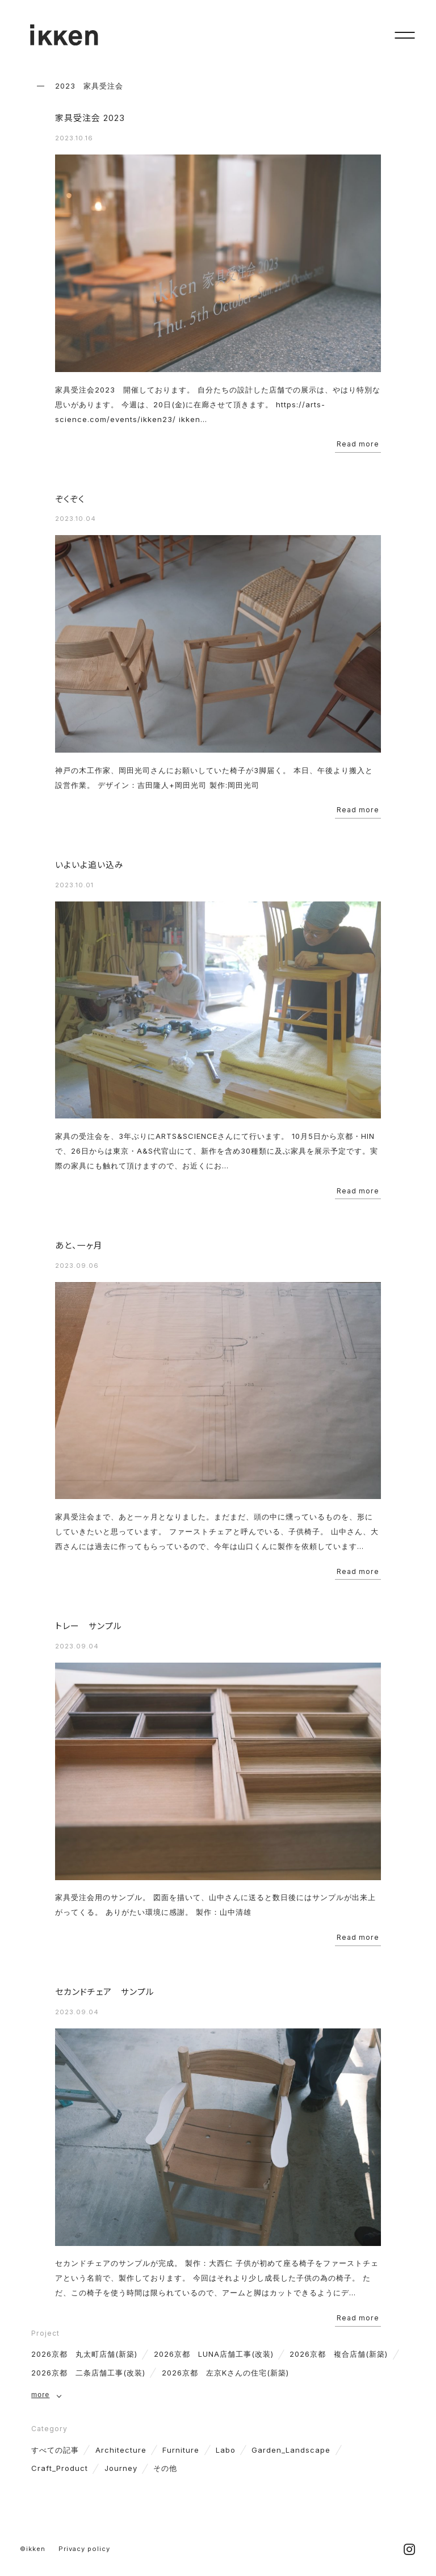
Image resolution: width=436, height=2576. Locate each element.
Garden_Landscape (290, 2449)
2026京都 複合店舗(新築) (339, 2353)
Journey (120, 2468)
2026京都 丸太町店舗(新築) (84, 2353)
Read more (358, 444)
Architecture (120, 2449)
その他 (165, 2468)
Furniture (180, 2449)
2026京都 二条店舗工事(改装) (88, 2372)
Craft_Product (59, 2468)
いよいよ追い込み (89, 865)
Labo (226, 2449)
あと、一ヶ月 (79, 1246)
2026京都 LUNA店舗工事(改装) (214, 2353)
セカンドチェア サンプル (104, 1992)
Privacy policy (84, 2549)
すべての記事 (55, 2449)
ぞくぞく (70, 499)
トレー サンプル (88, 1626)
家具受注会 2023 (90, 118)
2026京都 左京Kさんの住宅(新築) (225, 2372)
